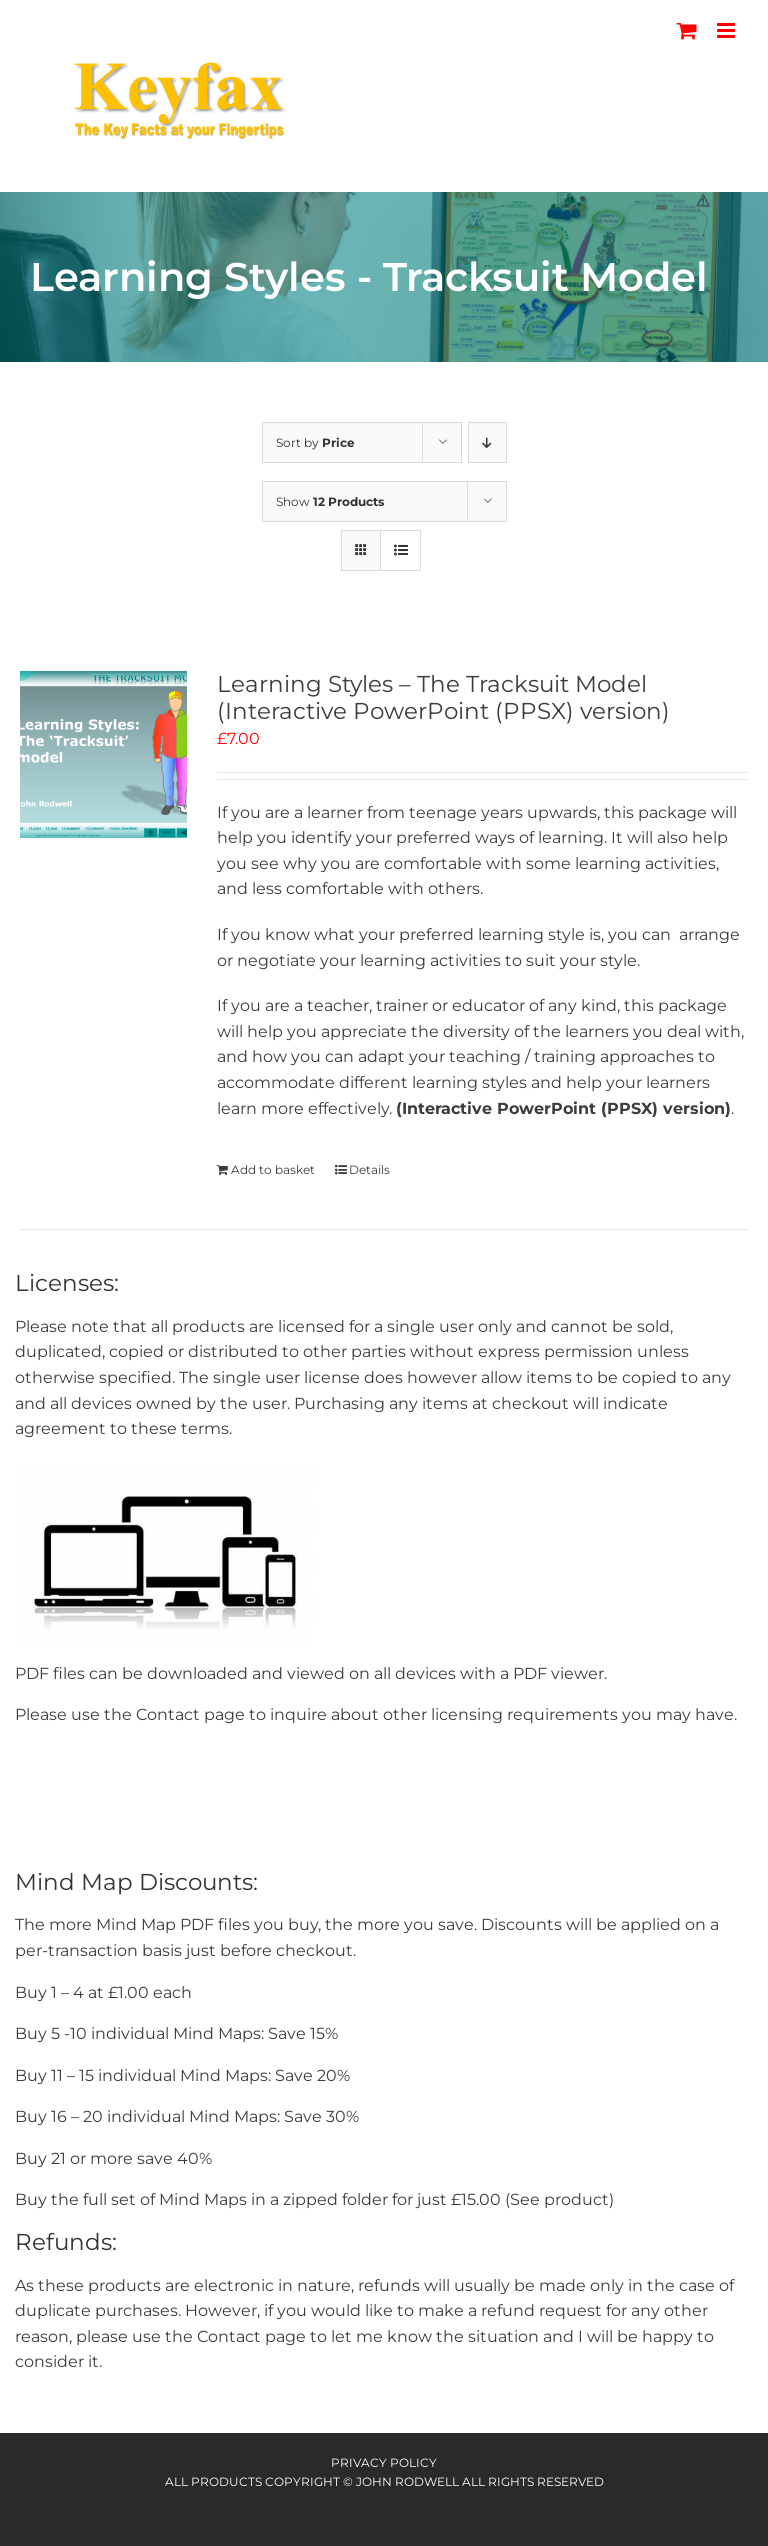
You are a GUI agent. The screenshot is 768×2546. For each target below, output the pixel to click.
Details (369, 1169)
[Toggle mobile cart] (687, 30)
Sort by (315, 442)
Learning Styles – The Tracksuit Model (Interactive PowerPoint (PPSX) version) (443, 698)
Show (330, 501)
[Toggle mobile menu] (727, 30)
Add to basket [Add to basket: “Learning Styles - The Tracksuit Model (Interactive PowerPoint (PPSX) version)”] (273, 1169)
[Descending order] (487, 442)
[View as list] (400, 550)
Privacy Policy (384, 2462)
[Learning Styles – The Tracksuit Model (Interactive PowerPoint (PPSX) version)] (103, 754)
